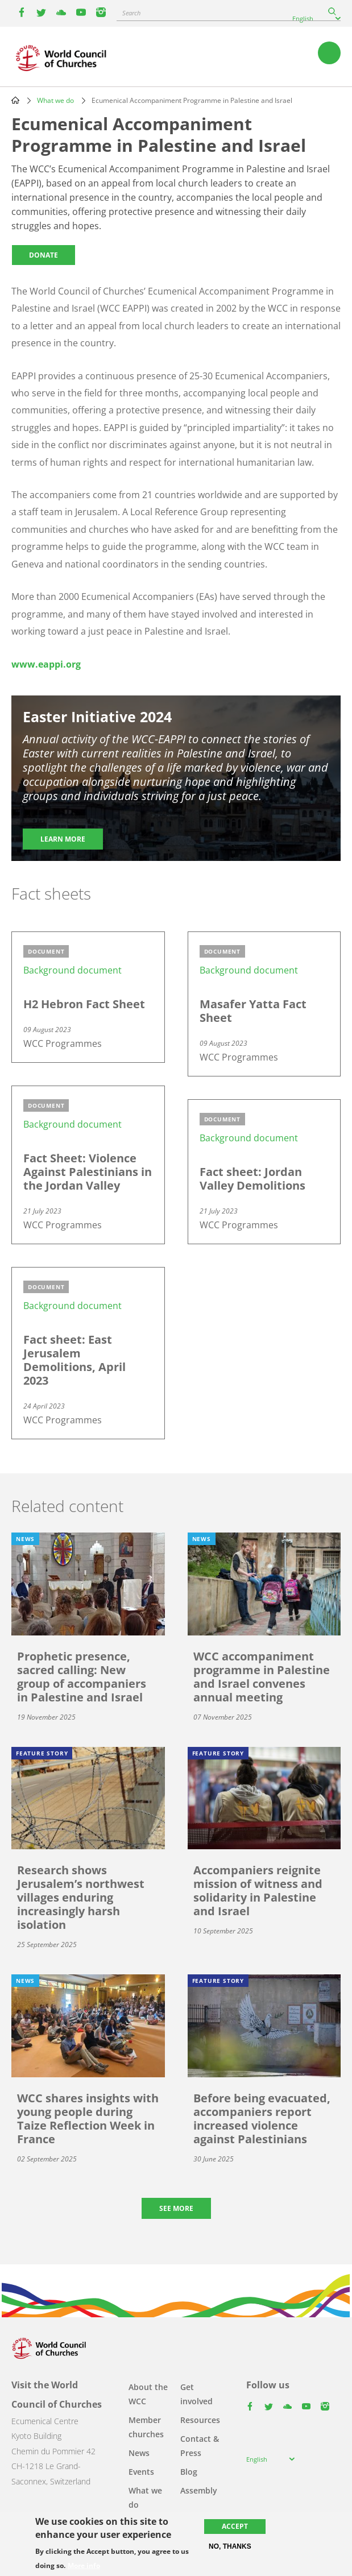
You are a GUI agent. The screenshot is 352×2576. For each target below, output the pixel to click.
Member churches (146, 2427)
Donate (43, 255)
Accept (235, 2526)
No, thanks (230, 2546)
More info (84, 2566)
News (139, 2452)
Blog (188, 2471)
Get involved (196, 2394)
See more (176, 2208)
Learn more (62, 839)
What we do (55, 100)
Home (15, 100)
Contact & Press (199, 2445)
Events (141, 2471)
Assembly (198, 2490)
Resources (200, 2420)
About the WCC (148, 2394)
